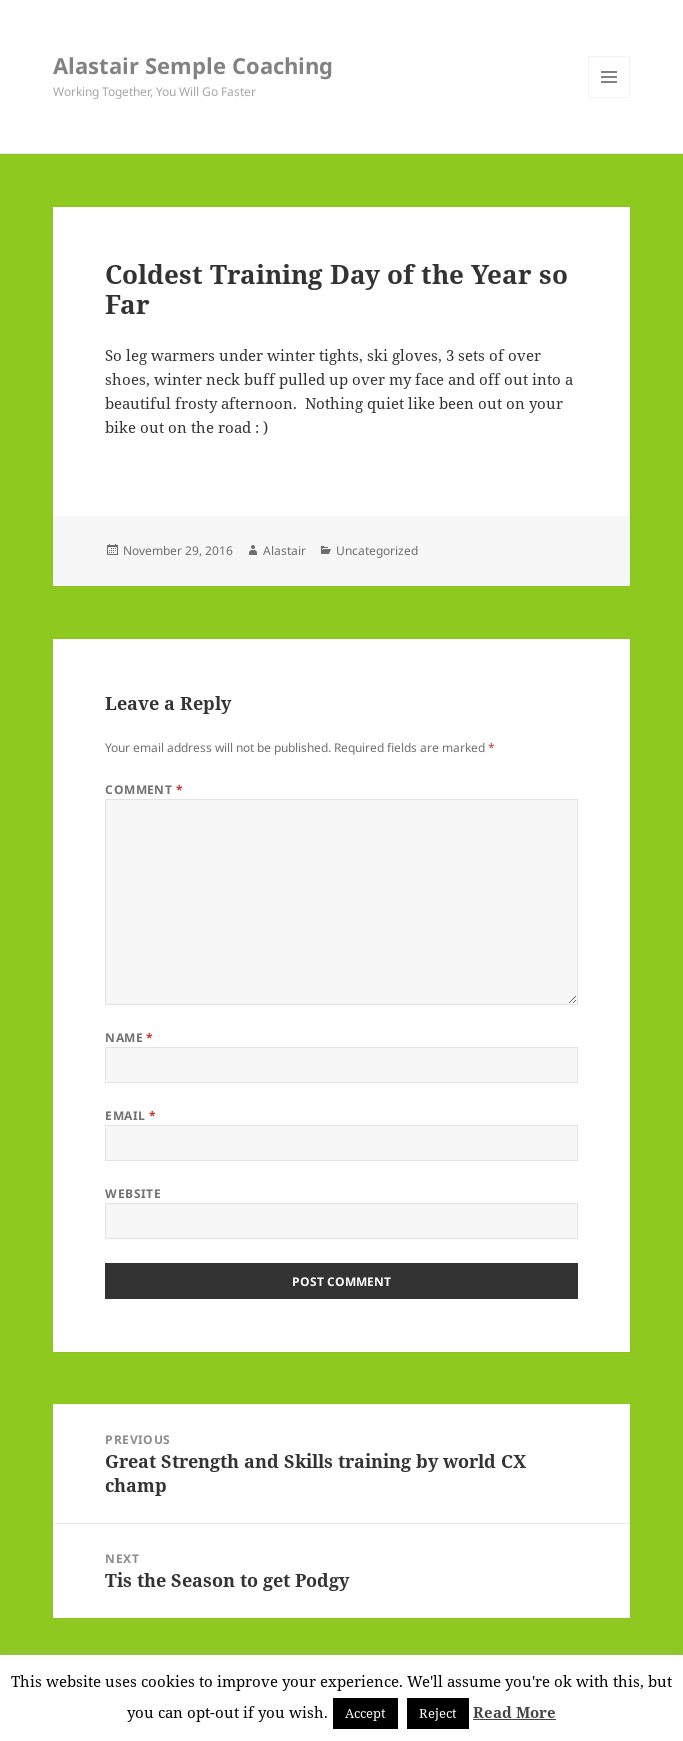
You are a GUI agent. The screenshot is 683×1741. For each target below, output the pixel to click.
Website (133, 1193)
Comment (144, 789)
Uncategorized (377, 550)
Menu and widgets (609, 97)
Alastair (284, 550)
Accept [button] (365, 1713)
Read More (514, 1712)
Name (129, 1037)
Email (130, 1115)
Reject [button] (438, 1713)
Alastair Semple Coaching (193, 65)
